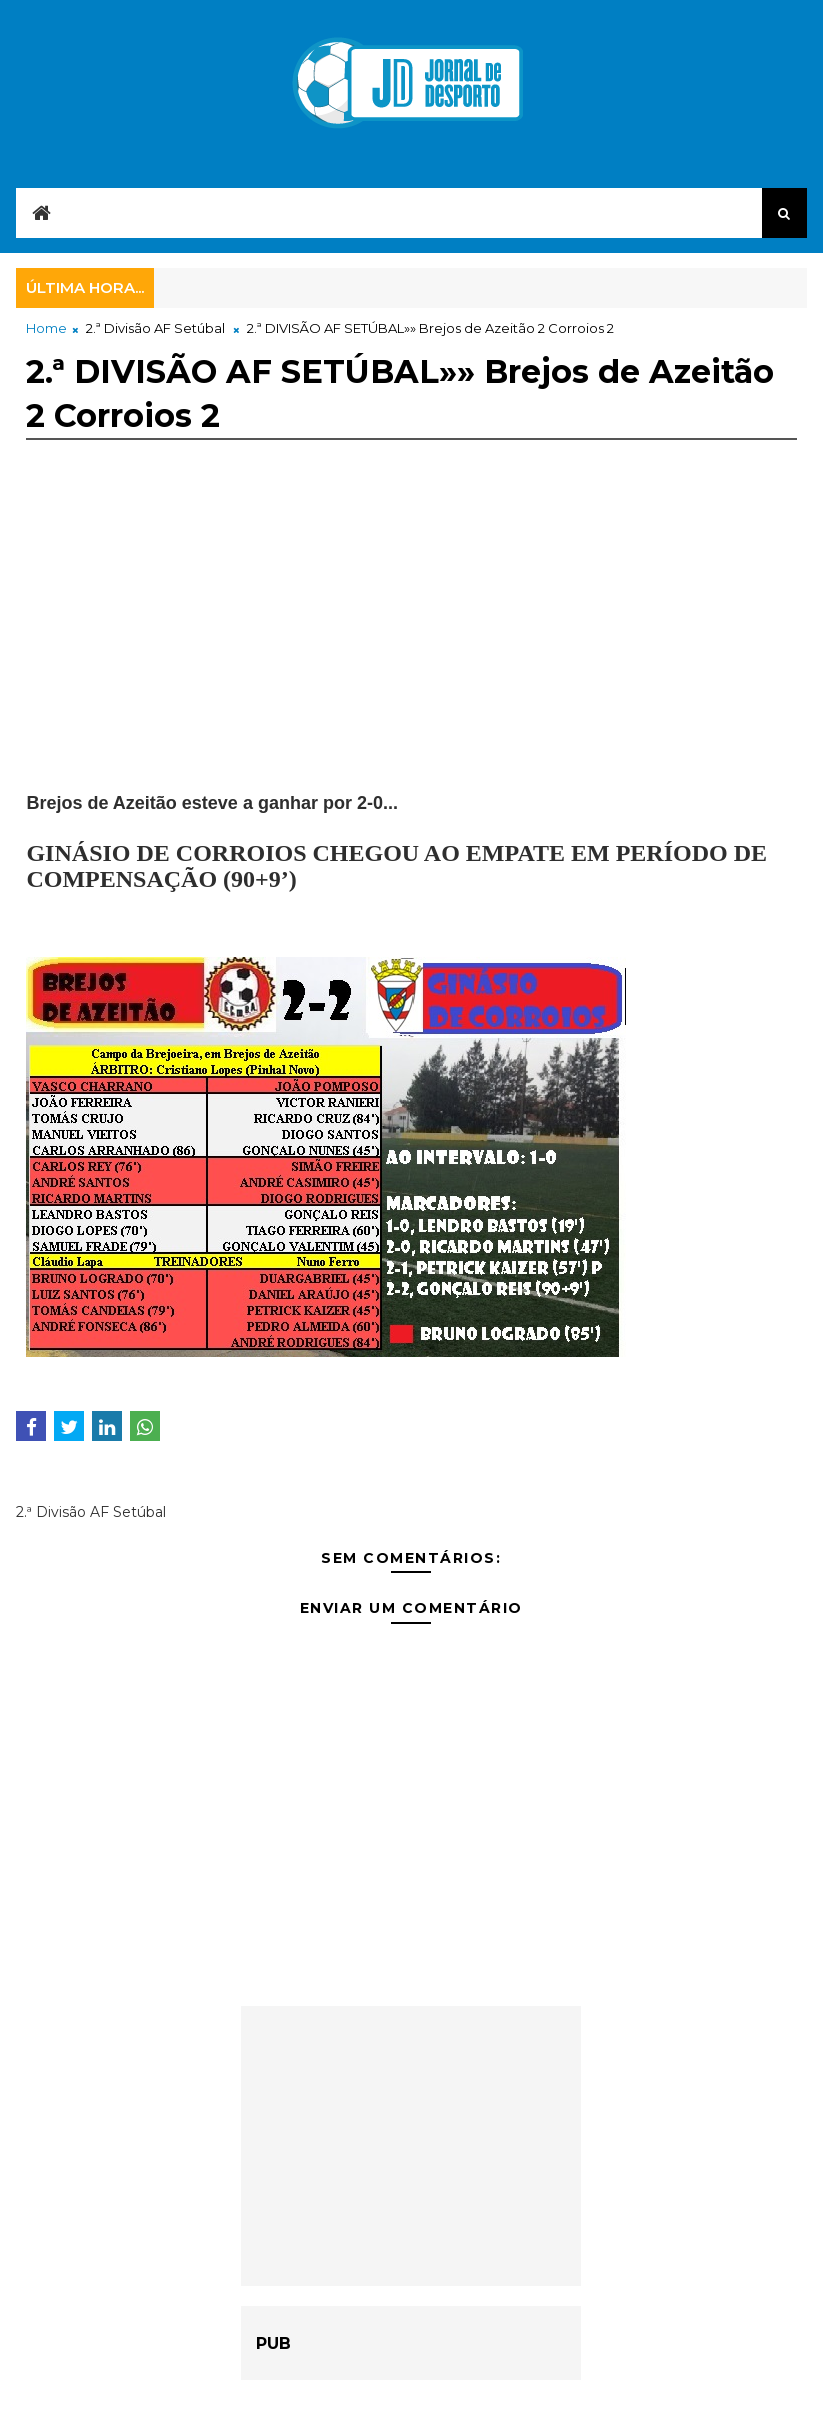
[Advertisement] (411, 651)
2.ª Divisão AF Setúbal (155, 328)
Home (46, 328)
